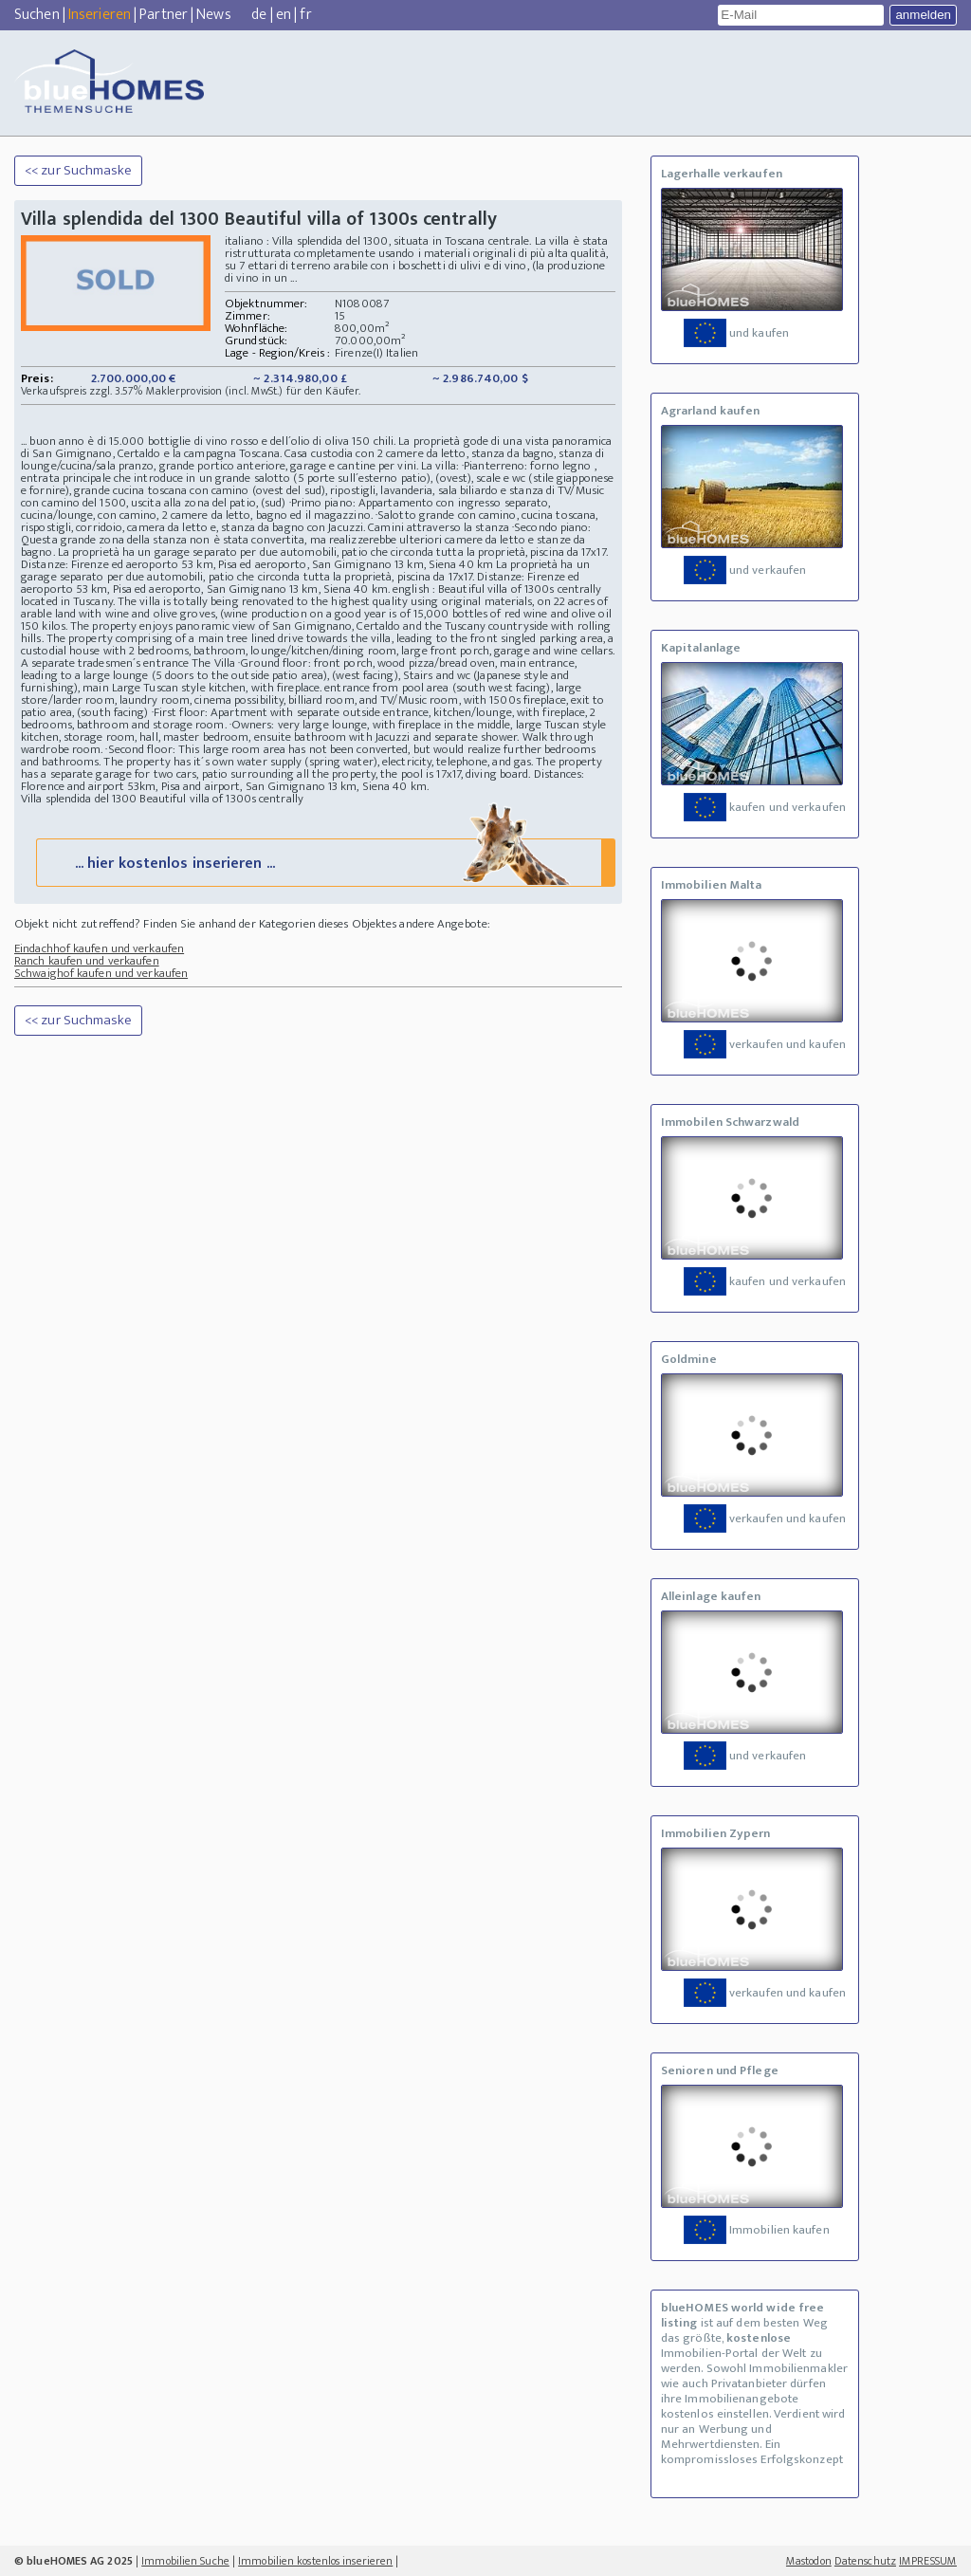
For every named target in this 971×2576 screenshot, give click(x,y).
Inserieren (99, 15)
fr (305, 15)
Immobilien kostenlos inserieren (315, 2560)
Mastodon (809, 2560)
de (258, 15)
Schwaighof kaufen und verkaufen (101, 973)
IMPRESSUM (928, 2560)
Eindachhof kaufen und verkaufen (99, 948)
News (213, 15)
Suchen (37, 15)
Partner (163, 15)
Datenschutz (865, 2560)
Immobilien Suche (185, 2560)
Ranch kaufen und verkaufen (86, 960)
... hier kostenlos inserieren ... (324, 861)
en (283, 15)
